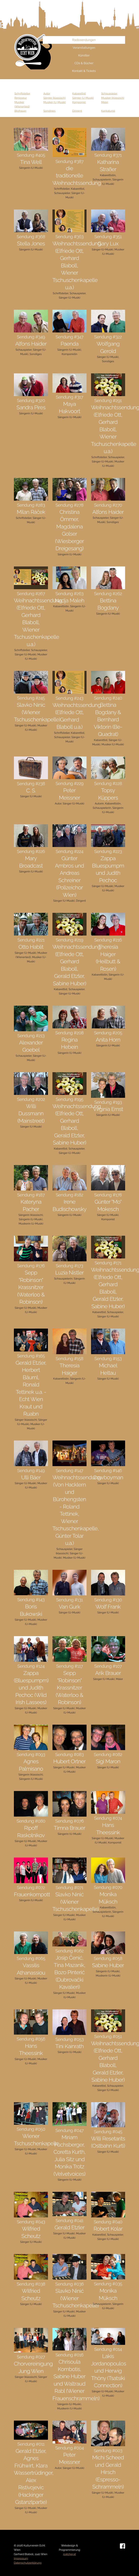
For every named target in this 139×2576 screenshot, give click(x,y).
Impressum (21, 2558)
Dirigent (77, 111)
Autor (46, 93)
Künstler (84, 55)
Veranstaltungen (84, 47)
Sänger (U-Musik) (83, 98)
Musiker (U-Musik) (54, 102)
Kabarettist (79, 93)
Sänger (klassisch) (54, 98)
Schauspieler (109, 93)
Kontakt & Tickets (84, 71)
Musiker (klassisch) (112, 98)
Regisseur (20, 98)
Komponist (79, 102)
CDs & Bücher (83, 63)
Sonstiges (49, 111)
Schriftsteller (22, 93)
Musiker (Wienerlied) (22, 104)
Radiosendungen (84, 40)
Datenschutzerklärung (27, 2562)
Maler (104, 102)
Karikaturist (108, 111)
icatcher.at (69, 2554)
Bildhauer (20, 111)
